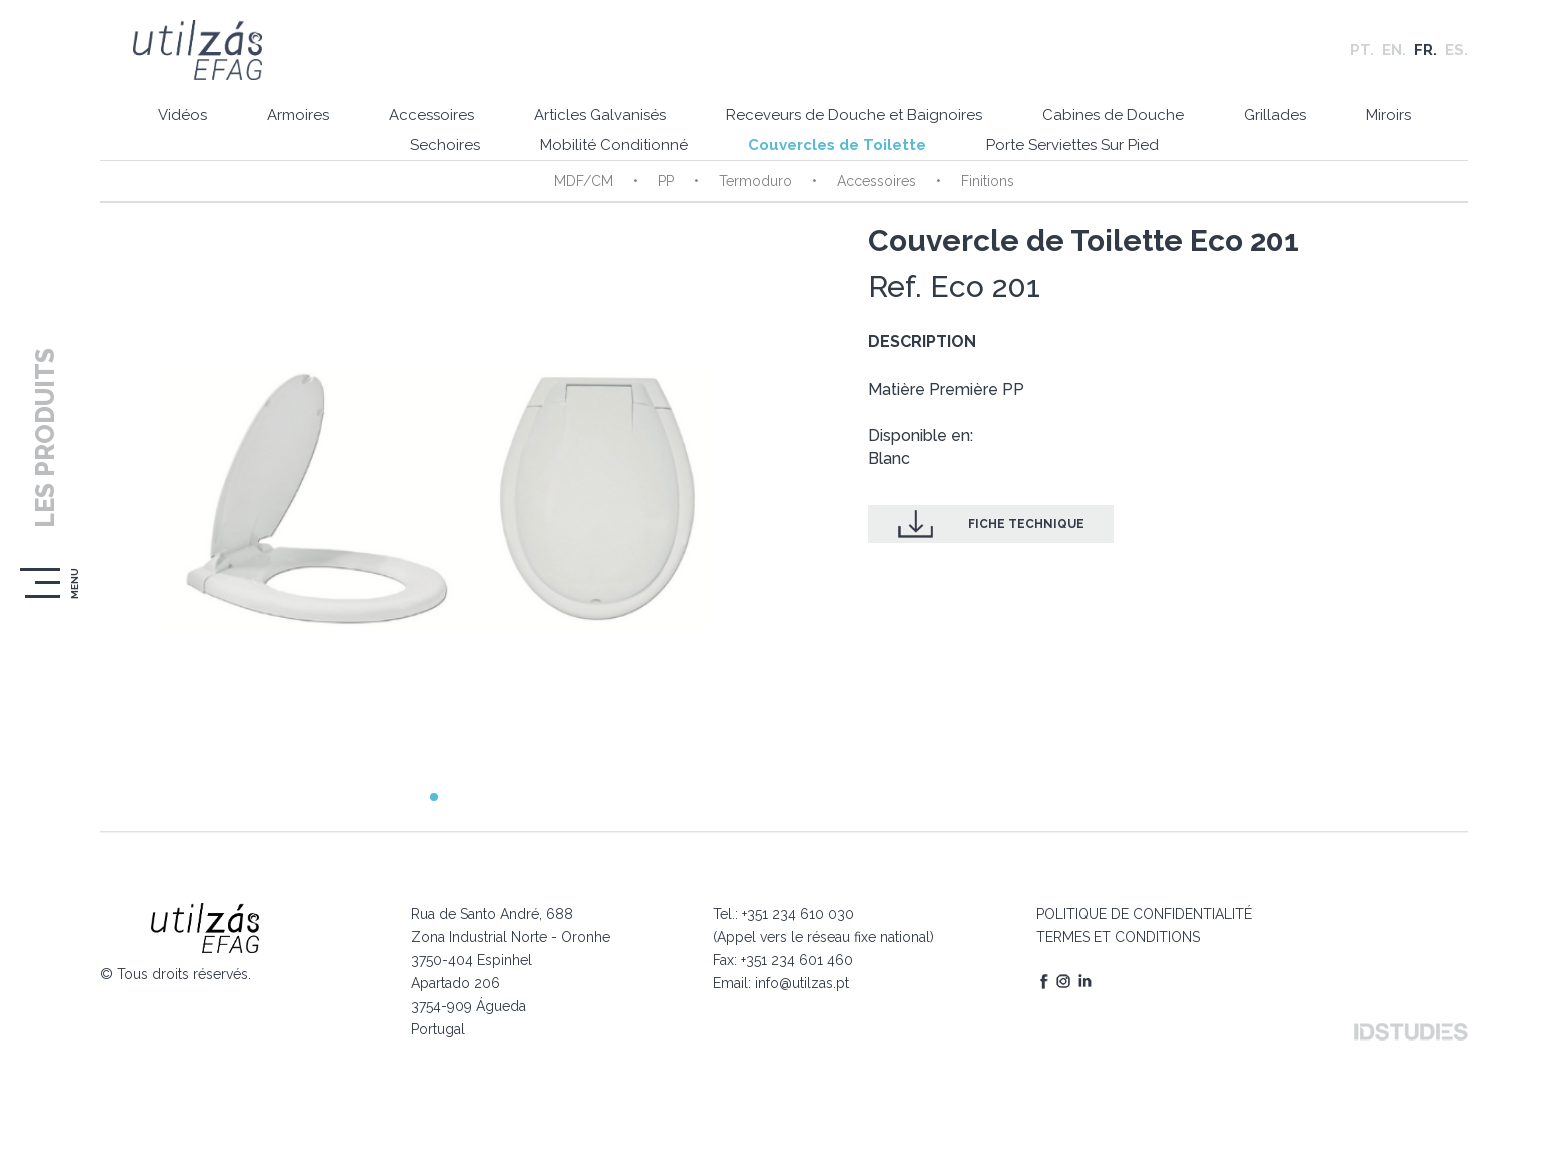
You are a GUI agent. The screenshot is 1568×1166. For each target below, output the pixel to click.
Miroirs (1388, 115)
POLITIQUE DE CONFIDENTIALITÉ (1144, 914)
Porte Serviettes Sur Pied (1072, 145)
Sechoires (445, 145)
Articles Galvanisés (600, 115)
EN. (1394, 50)
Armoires (298, 115)
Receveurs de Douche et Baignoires (854, 115)
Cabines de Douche (1113, 115)
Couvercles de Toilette (837, 145)
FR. (1425, 50)
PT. (1362, 50)
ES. (1456, 50)
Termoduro (755, 181)
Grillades (1275, 115)
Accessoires (431, 115)
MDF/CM (583, 181)
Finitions (987, 181)
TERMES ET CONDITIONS (1118, 937)
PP (666, 181)
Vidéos (182, 115)
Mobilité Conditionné (614, 145)
